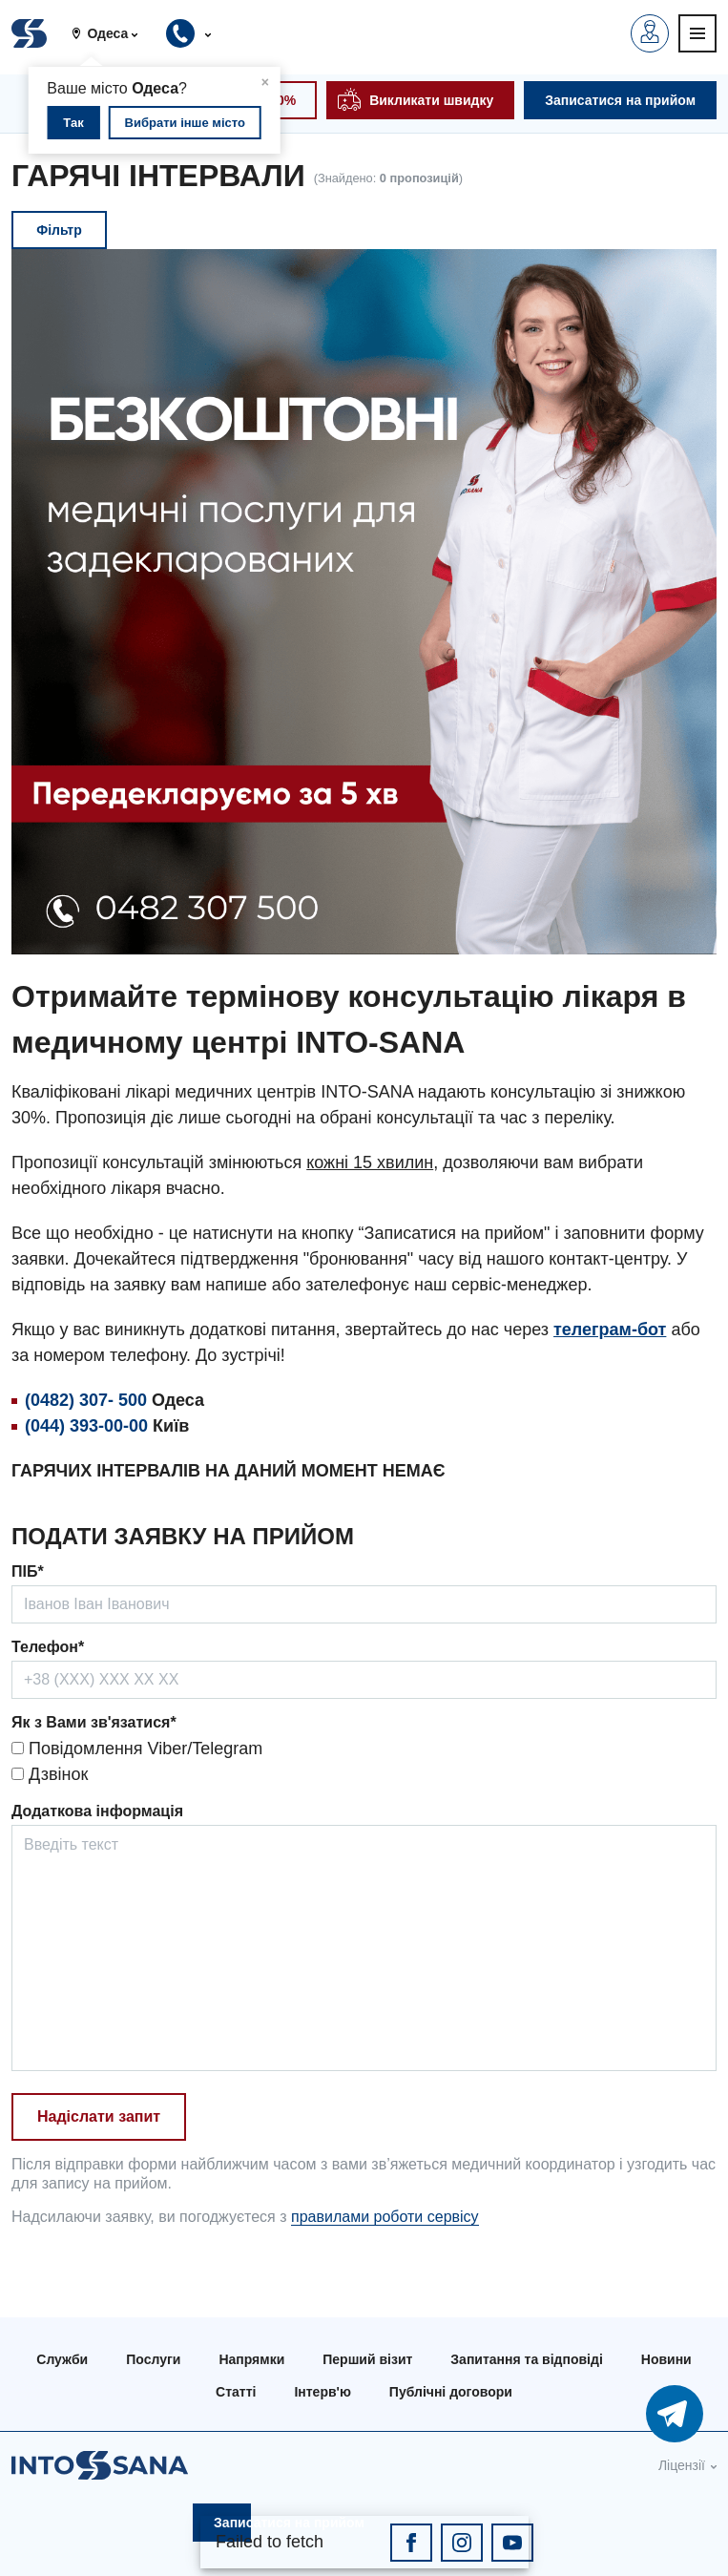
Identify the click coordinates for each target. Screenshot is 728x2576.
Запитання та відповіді (526, 2359)
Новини (666, 2359)
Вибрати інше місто (185, 122)
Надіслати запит (98, 2116)
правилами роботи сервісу (385, 2217)
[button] (112, 33)
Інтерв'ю (322, 2391)
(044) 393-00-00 (86, 1425)
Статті (236, 2391)
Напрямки (251, 2359)
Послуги (153, 2359)
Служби (62, 2359)
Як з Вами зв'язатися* (94, 1722)
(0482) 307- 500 (86, 1400)
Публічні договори (450, 2391)
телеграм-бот (609, 1329)
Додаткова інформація (97, 1811)
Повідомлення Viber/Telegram (136, 1748)
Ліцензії (681, 2465)
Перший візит (367, 2359)
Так (73, 122)
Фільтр (59, 230)
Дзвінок (49, 1774)
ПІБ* (27, 1571)
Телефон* (47, 1647)
